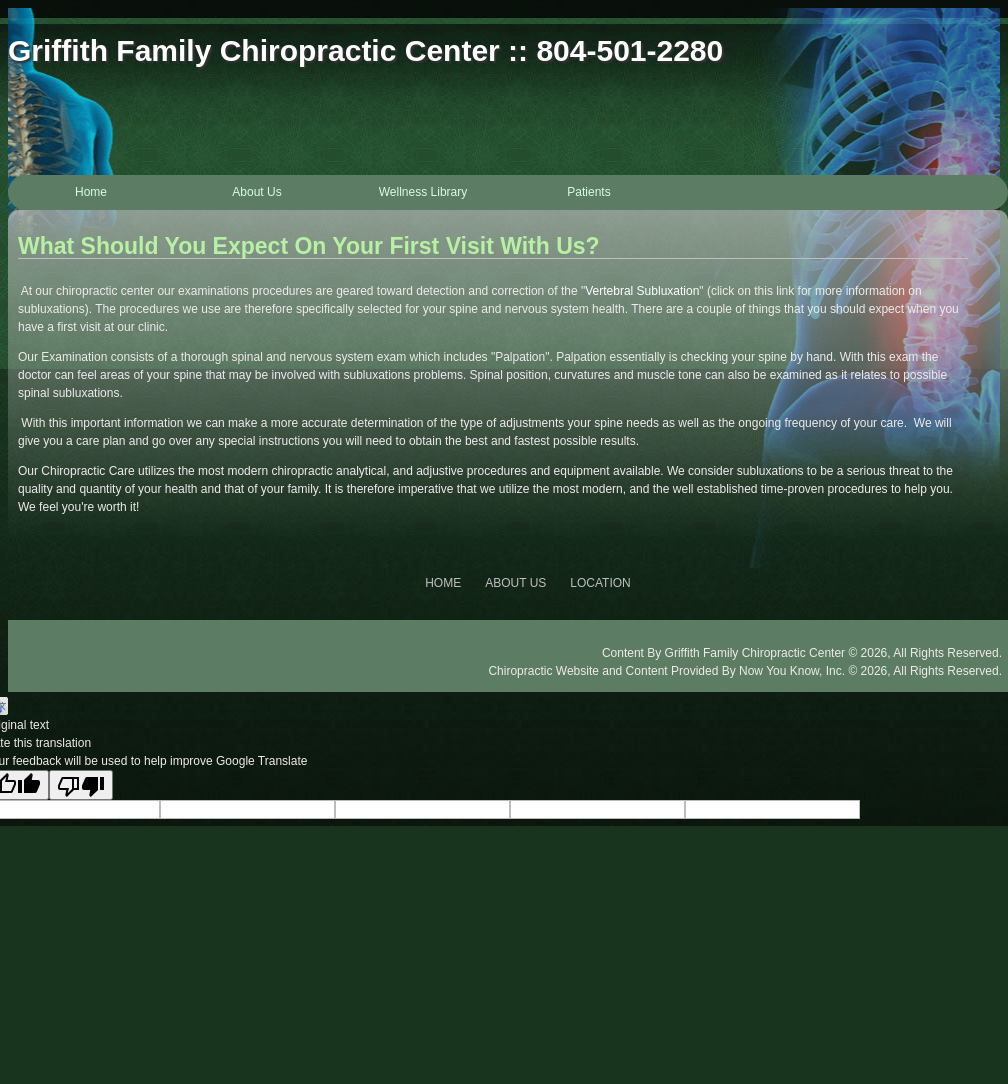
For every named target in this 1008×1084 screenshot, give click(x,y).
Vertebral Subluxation (642, 291)
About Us (256, 192)
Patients (588, 192)
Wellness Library (423, 192)
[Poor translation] (81, 785)
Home (91, 192)
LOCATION (600, 583)
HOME (443, 583)
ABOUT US (515, 583)
